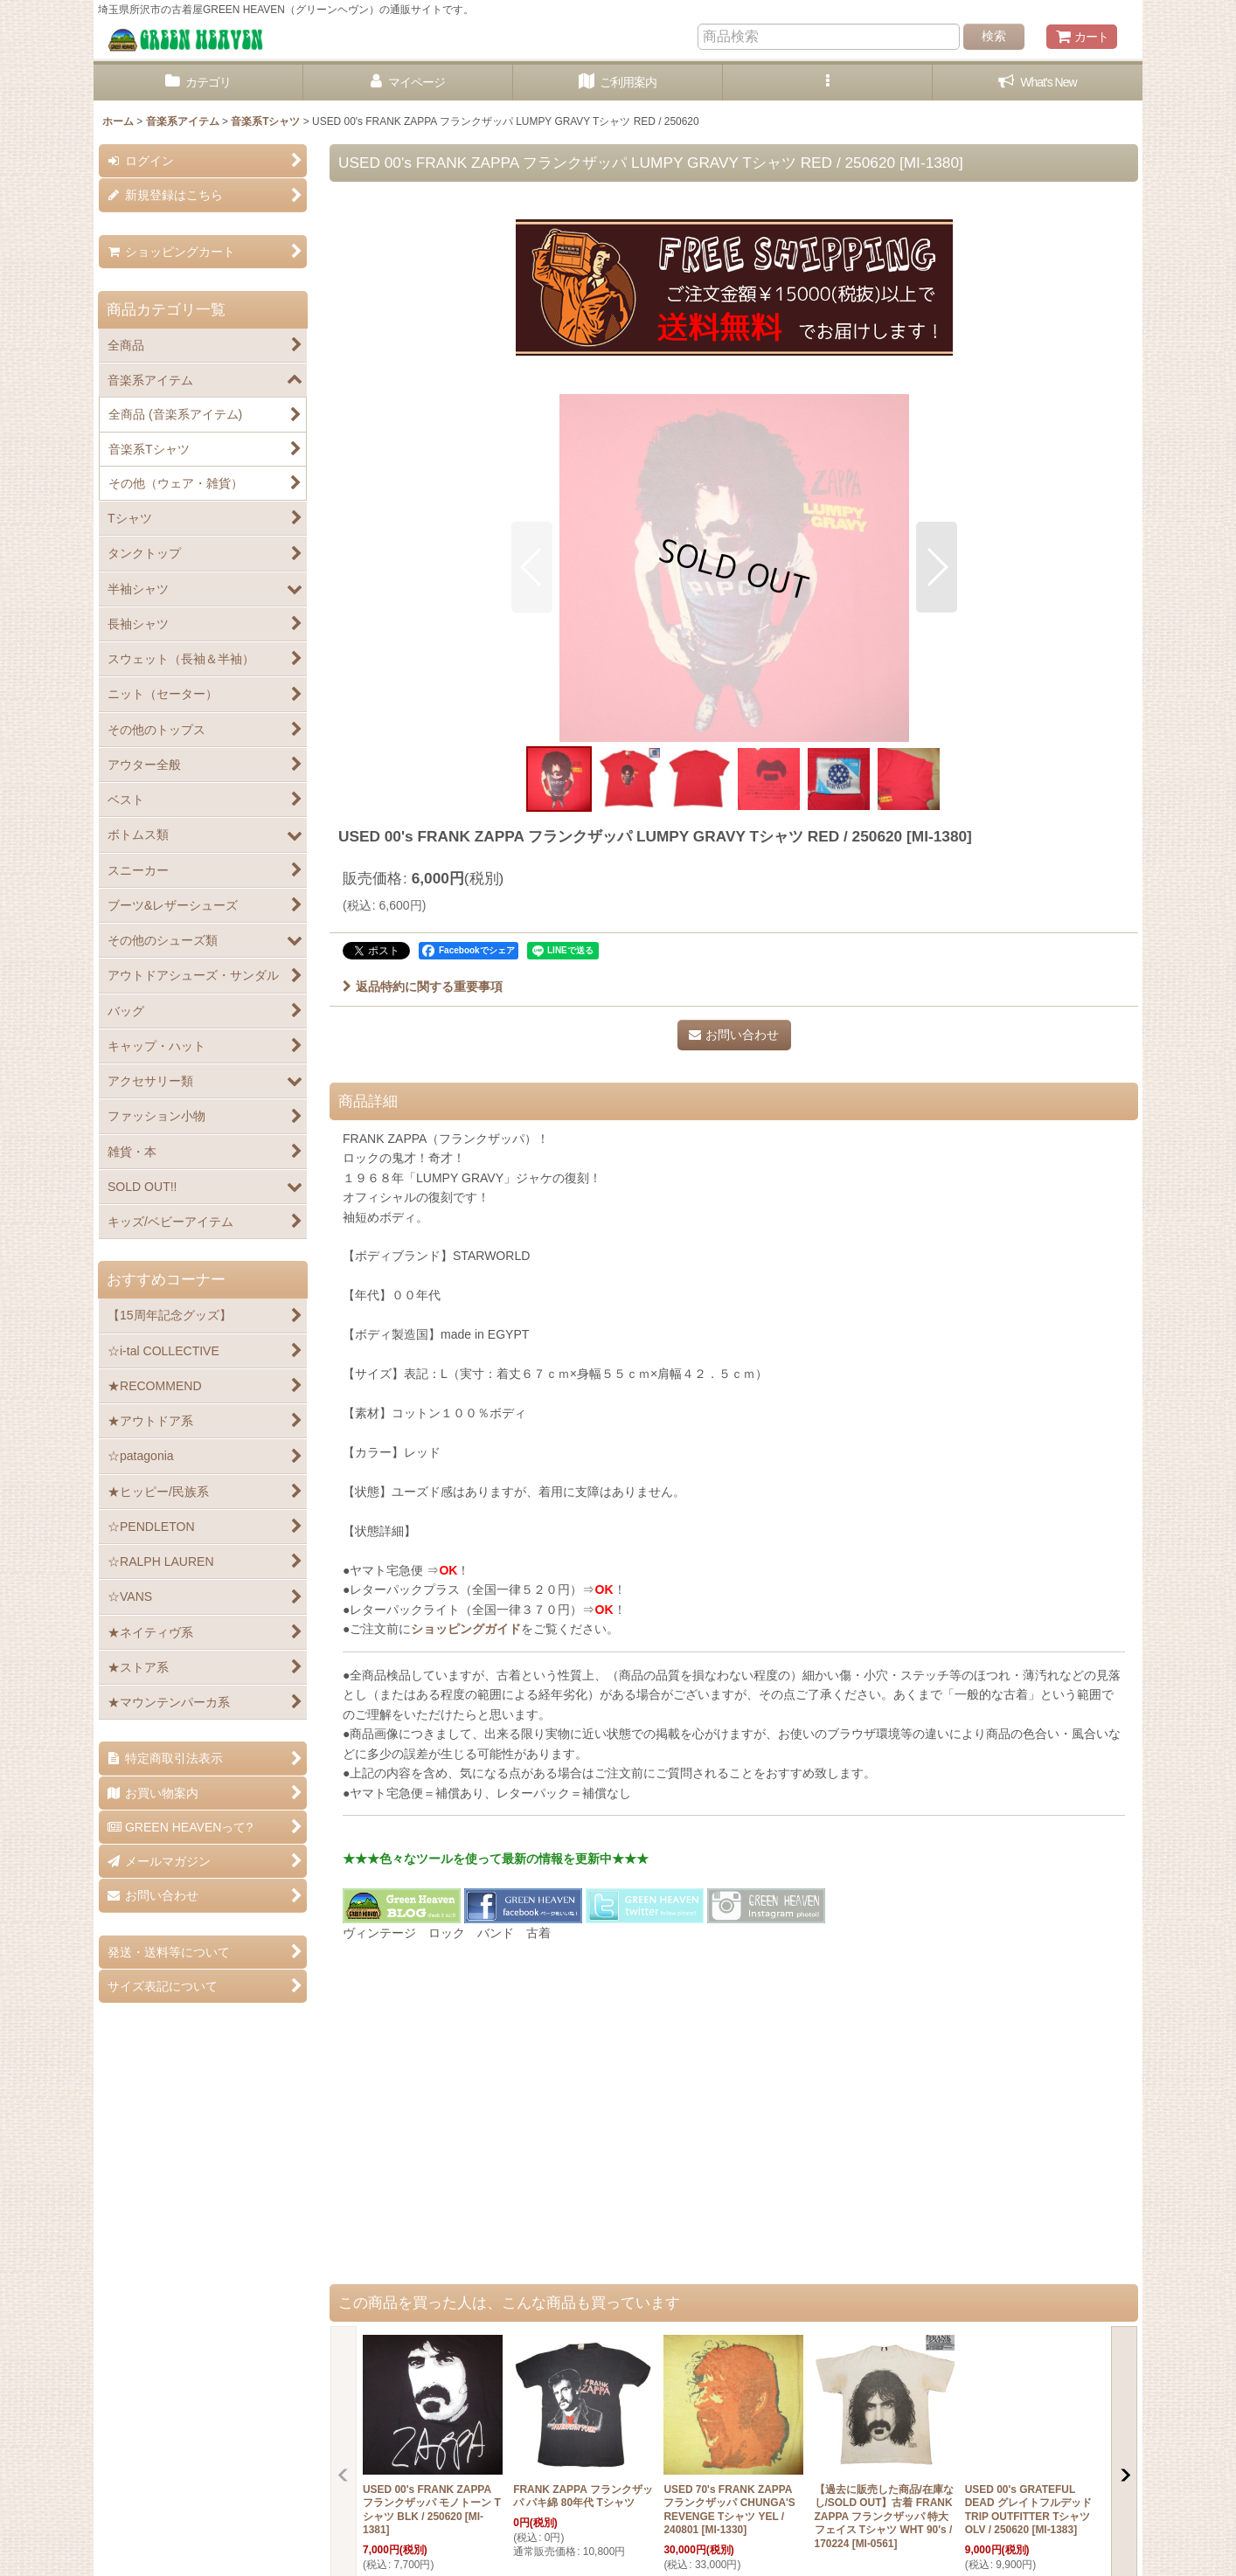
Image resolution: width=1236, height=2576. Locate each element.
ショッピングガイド (466, 1629)
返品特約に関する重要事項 (423, 987)
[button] (828, 82)
